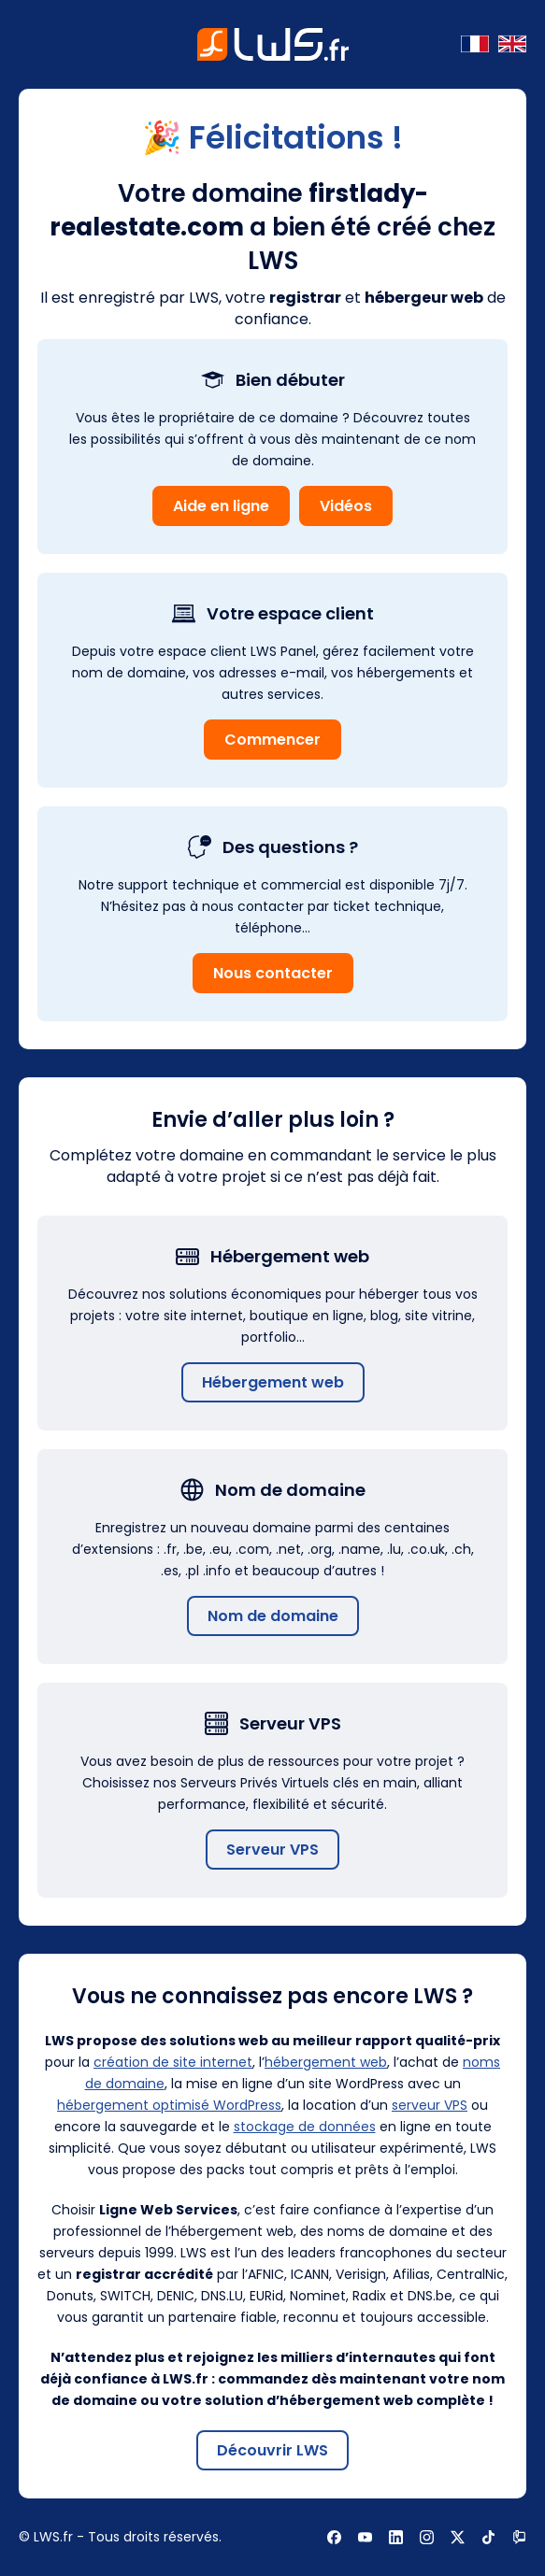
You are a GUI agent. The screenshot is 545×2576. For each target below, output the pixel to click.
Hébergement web (273, 1382)
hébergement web (326, 2062)
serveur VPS (429, 2105)
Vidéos (346, 506)
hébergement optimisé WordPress (169, 2105)
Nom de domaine (273, 1616)
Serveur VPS (272, 1849)
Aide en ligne (221, 506)
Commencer (272, 739)
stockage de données (305, 2126)
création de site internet (172, 2062)
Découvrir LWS (272, 2450)
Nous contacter (273, 973)
